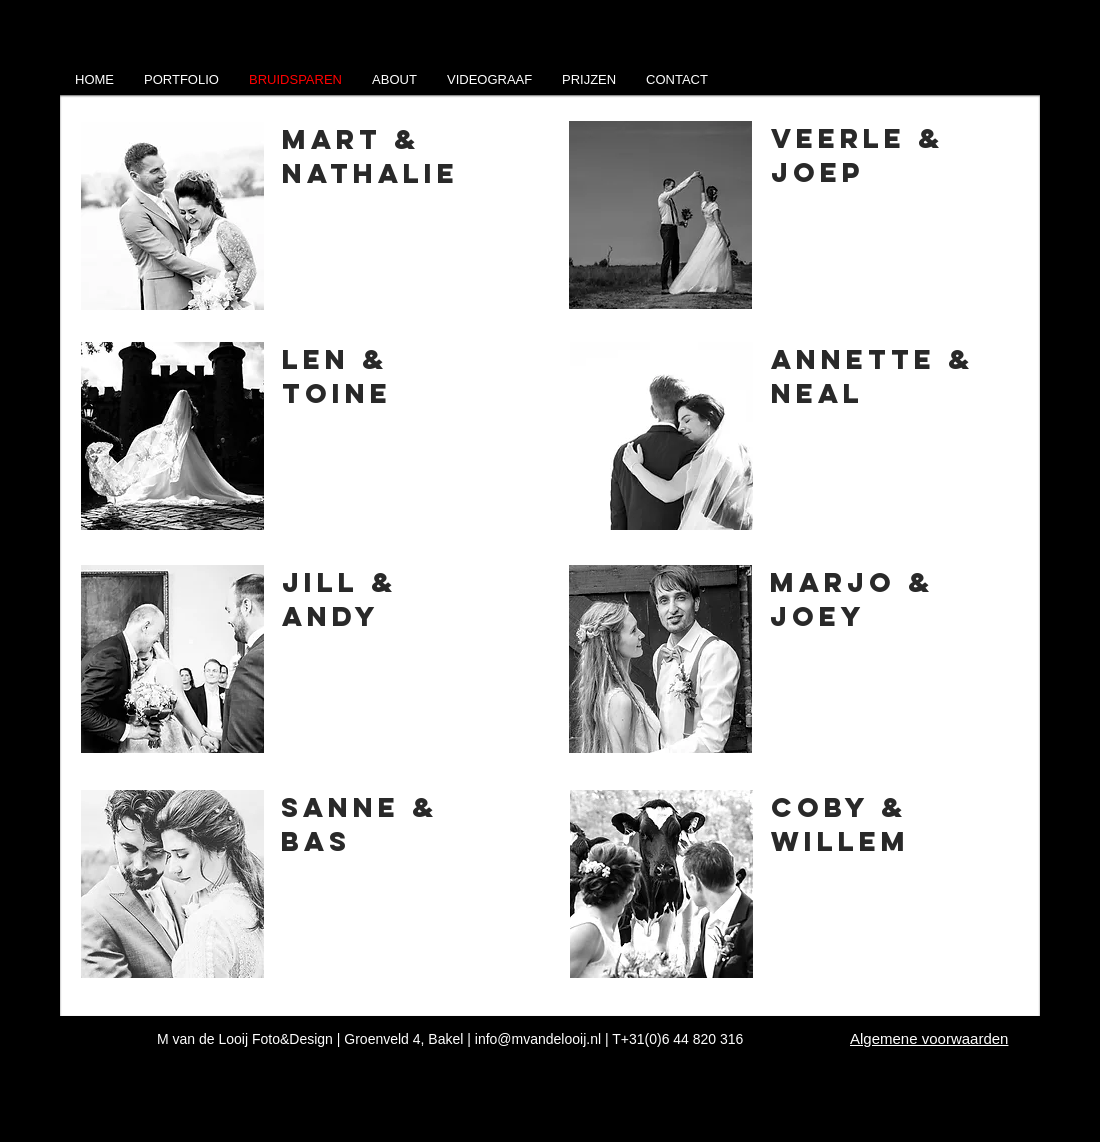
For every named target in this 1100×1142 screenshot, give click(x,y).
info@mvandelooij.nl (538, 1039)
